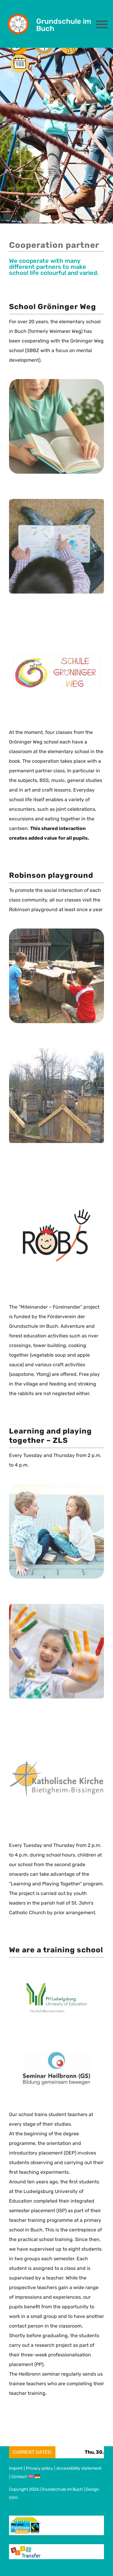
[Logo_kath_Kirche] (56, 1765)
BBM (13, 2497)
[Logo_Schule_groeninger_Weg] (56, 660)
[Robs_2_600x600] (56, 1054)
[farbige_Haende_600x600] (56, 1609)
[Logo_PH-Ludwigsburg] (56, 1988)
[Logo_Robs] (57, 1209)
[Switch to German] (38, 2477)
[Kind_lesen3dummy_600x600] (56, 504)
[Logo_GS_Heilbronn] (56, 2051)
